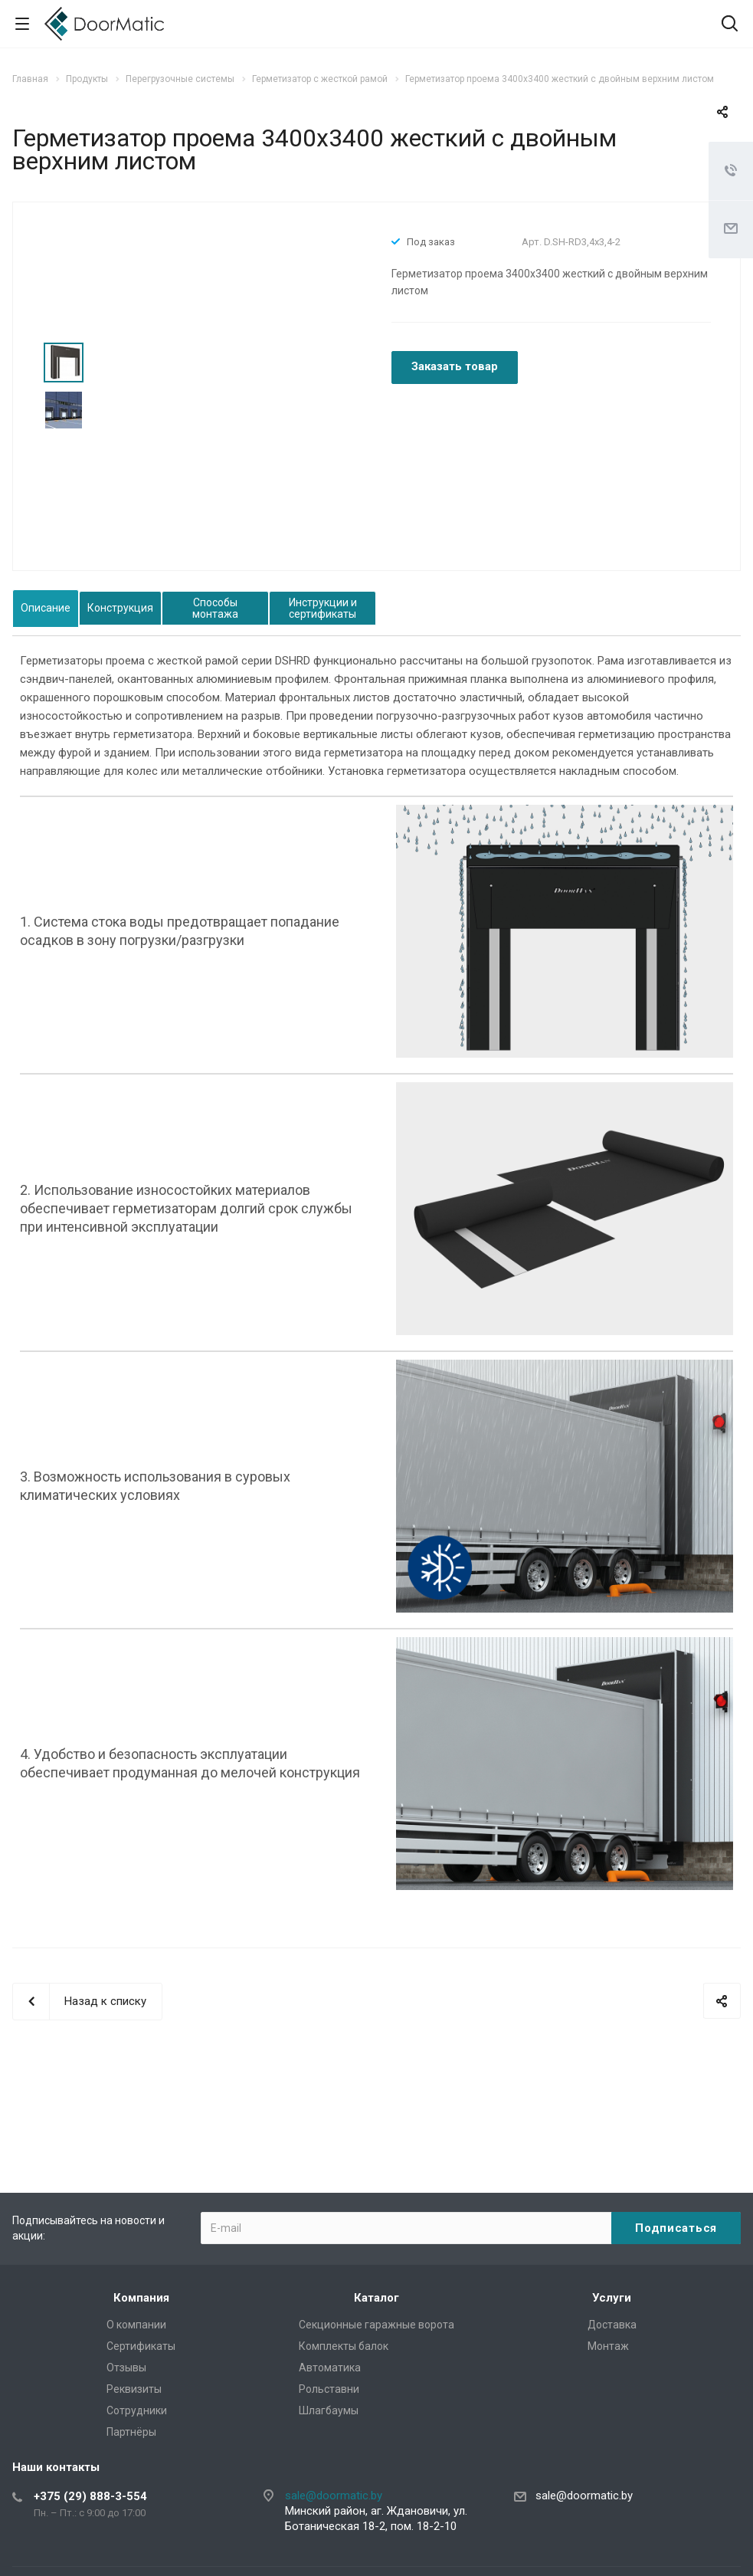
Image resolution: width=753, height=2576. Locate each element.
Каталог (376, 2298)
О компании (136, 2324)
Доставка (612, 2324)
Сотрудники (136, 2410)
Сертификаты (140, 2346)
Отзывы (126, 2367)
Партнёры (131, 2432)
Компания (141, 2298)
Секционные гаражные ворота (376, 2324)
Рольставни (329, 2389)
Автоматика (330, 2367)
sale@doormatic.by (333, 2495)
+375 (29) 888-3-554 (90, 2496)
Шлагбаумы (328, 2410)
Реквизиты (134, 2389)
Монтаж (608, 2346)
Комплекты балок (343, 2346)
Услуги (611, 2298)
